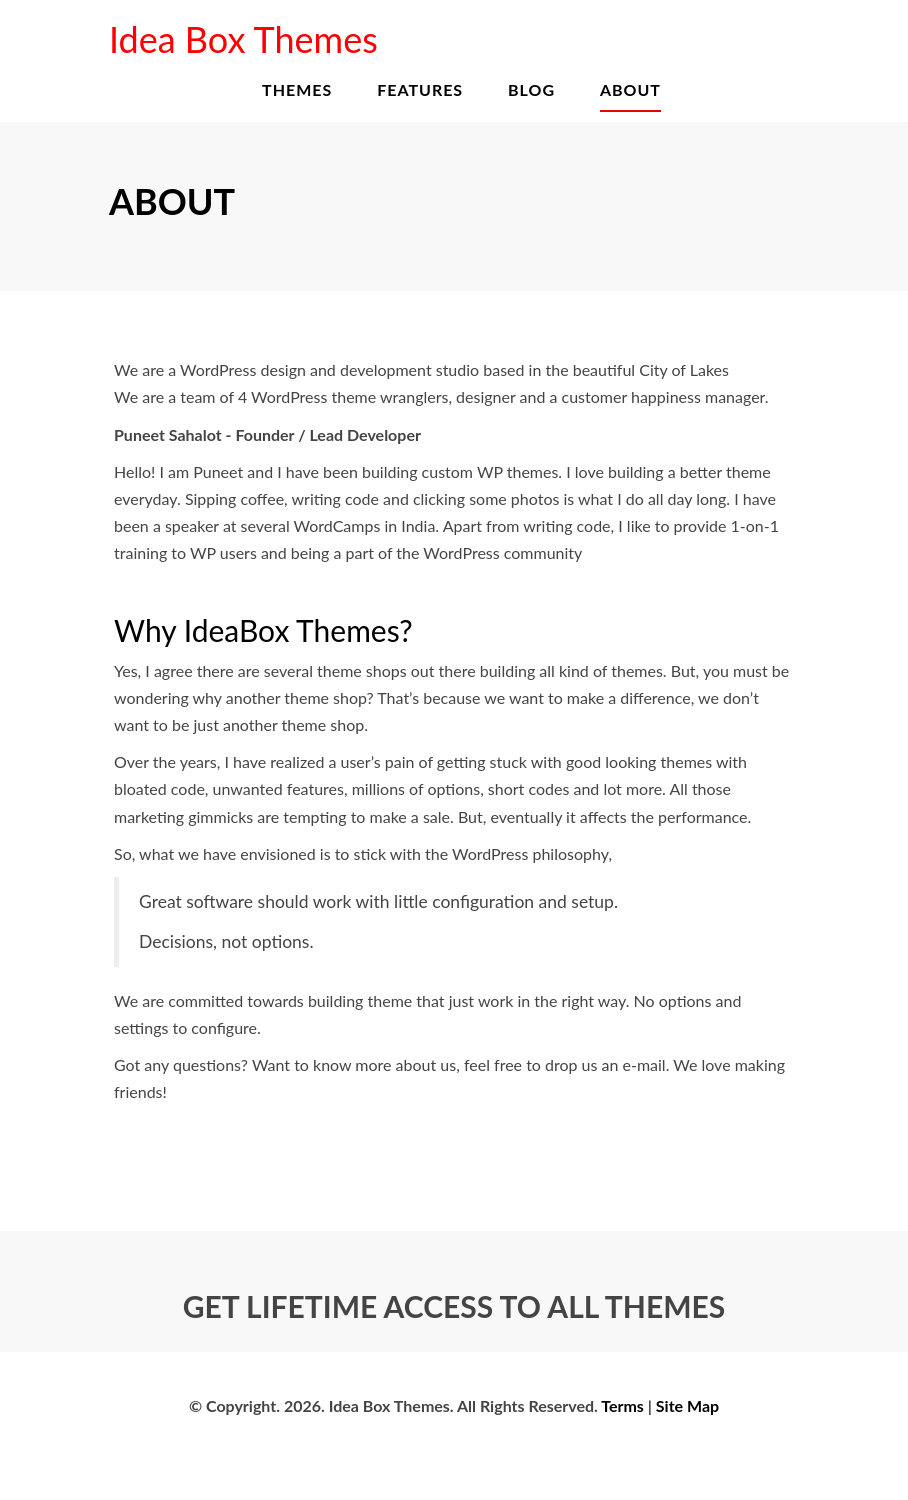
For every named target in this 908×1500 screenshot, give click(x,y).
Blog (531, 89)
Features (420, 89)
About (630, 89)
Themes (297, 89)
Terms (622, 1405)
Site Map (687, 1405)
